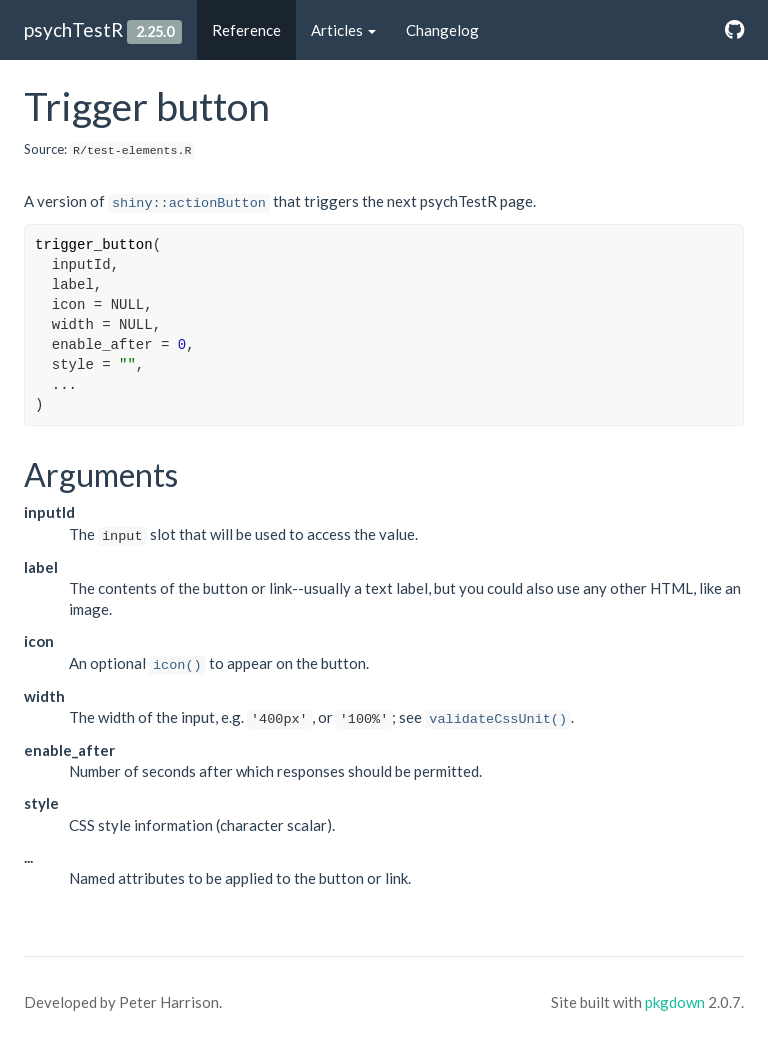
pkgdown (675, 1002)
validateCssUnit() (498, 719)
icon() (177, 665)
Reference (246, 30)
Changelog (442, 30)
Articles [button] (343, 30)
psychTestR (73, 29)
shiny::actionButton (189, 203)
